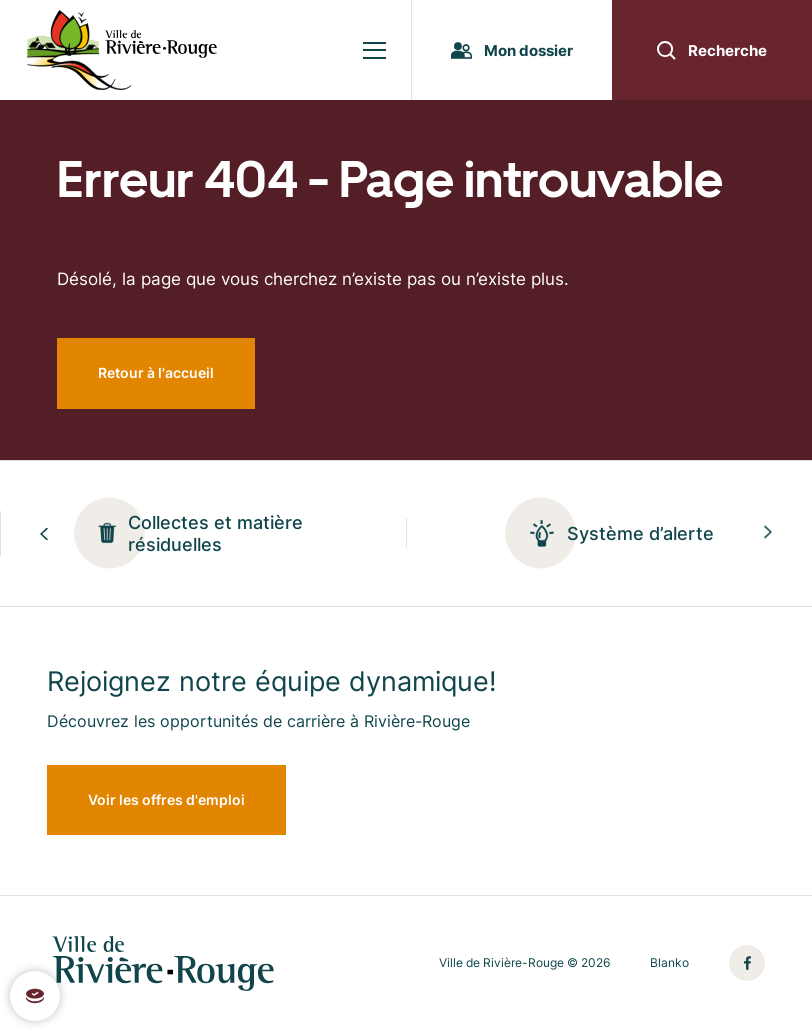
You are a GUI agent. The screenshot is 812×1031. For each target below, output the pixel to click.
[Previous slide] (44, 533)
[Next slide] (768, 533)
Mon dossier (512, 50)
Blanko (669, 963)
